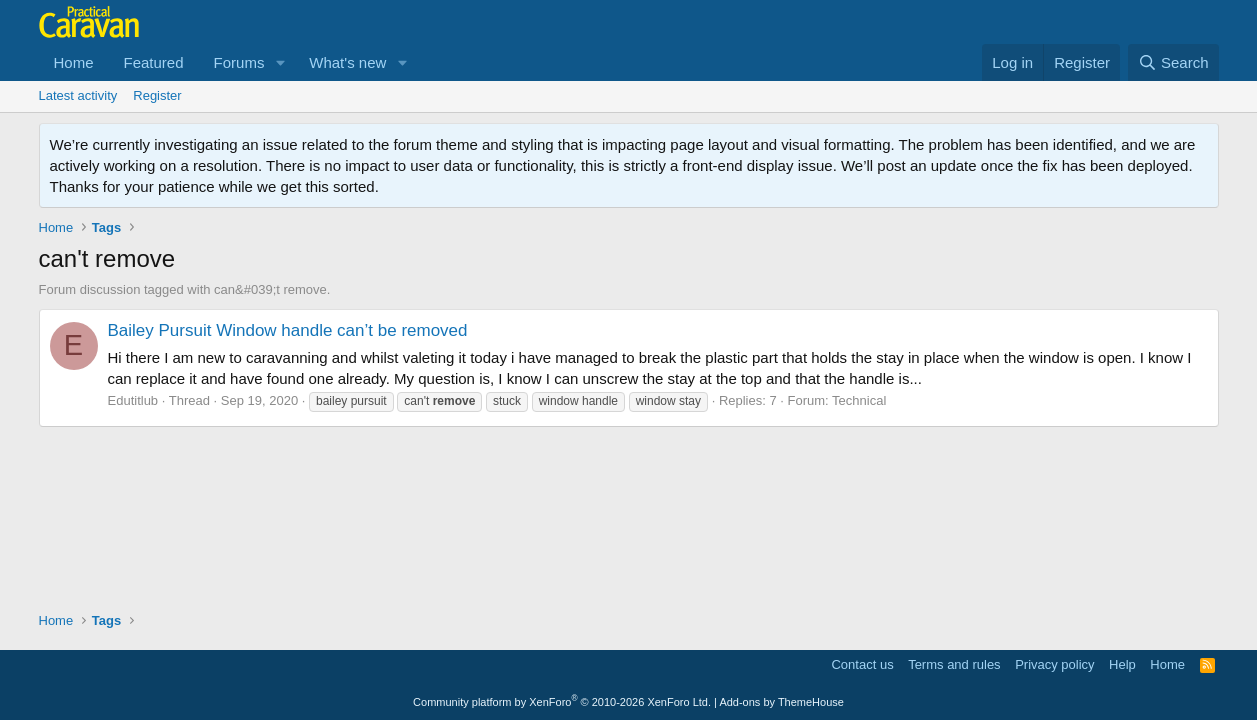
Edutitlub (133, 400)
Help (1122, 664)
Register (157, 95)
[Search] (1173, 62)
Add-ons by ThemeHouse (781, 702)
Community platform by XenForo (562, 702)
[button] (280, 62)
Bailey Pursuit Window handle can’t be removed (288, 330)
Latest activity (78, 95)
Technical (859, 400)
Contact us (862, 664)
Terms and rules (954, 664)
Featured (154, 62)
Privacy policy (1054, 664)
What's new (347, 62)
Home (74, 62)
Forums (239, 62)
